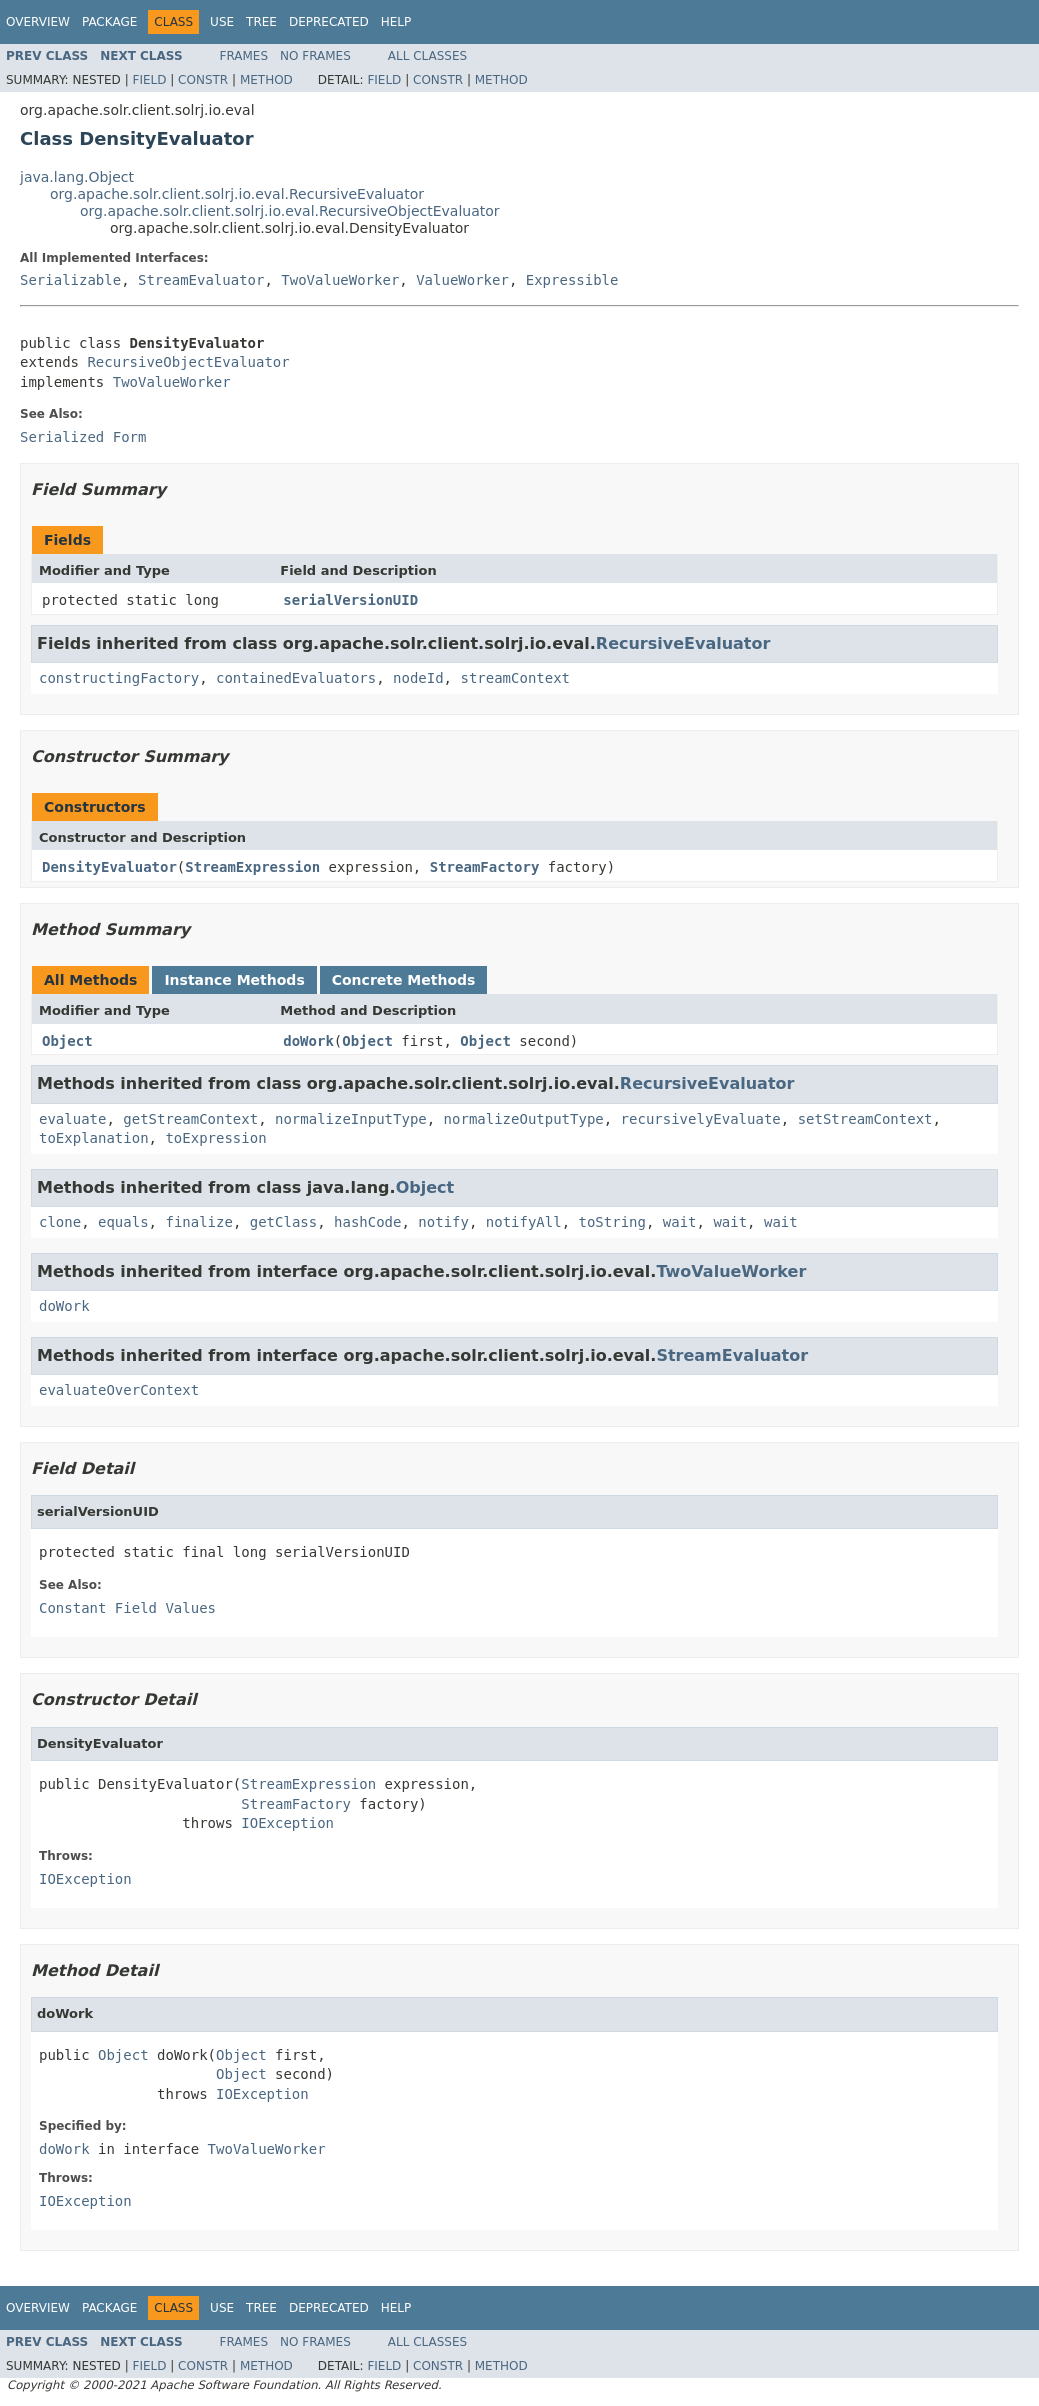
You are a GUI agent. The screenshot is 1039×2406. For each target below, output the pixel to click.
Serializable (70, 280)
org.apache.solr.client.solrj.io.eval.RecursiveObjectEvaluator (290, 211)
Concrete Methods (404, 980)
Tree (261, 22)
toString (612, 1222)
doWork (308, 1041)
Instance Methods (234, 980)
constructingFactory (119, 678)
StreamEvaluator (201, 280)
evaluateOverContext (119, 1390)
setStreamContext (865, 1119)
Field (149, 80)
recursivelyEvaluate (701, 1119)
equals (123, 1222)
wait (680, 1222)
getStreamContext (190, 1119)
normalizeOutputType (524, 1119)
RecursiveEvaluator (683, 643)
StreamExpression (252, 867)
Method (266, 80)
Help (396, 22)
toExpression (215, 1138)
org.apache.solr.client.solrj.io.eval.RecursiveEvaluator (237, 194)
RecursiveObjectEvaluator (188, 362)
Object (67, 1041)
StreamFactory (485, 867)
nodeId (418, 678)
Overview (38, 22)
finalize (198, 1222)
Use (222, 22)
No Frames (315, 56)
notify (443, 1222)
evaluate (72, 1119)
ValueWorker (462, 280)
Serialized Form (83, 437)
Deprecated (329, 22)
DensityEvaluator (109, 867)
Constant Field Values (127, 1608)
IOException (287, 1823)
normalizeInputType (351, 1119)
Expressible (572, 280)
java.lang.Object (77, 177)
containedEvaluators (296, 678)
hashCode (367, 1222)
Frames (244, 56)
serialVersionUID (350, 600)
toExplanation (94, 1138)
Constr (203, 80)
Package (109, 22)
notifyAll (524, 1222)
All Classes (427, 56)
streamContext (515, 678)
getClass (283, 1222)
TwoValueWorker (340, 280)
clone (60, 1222)
